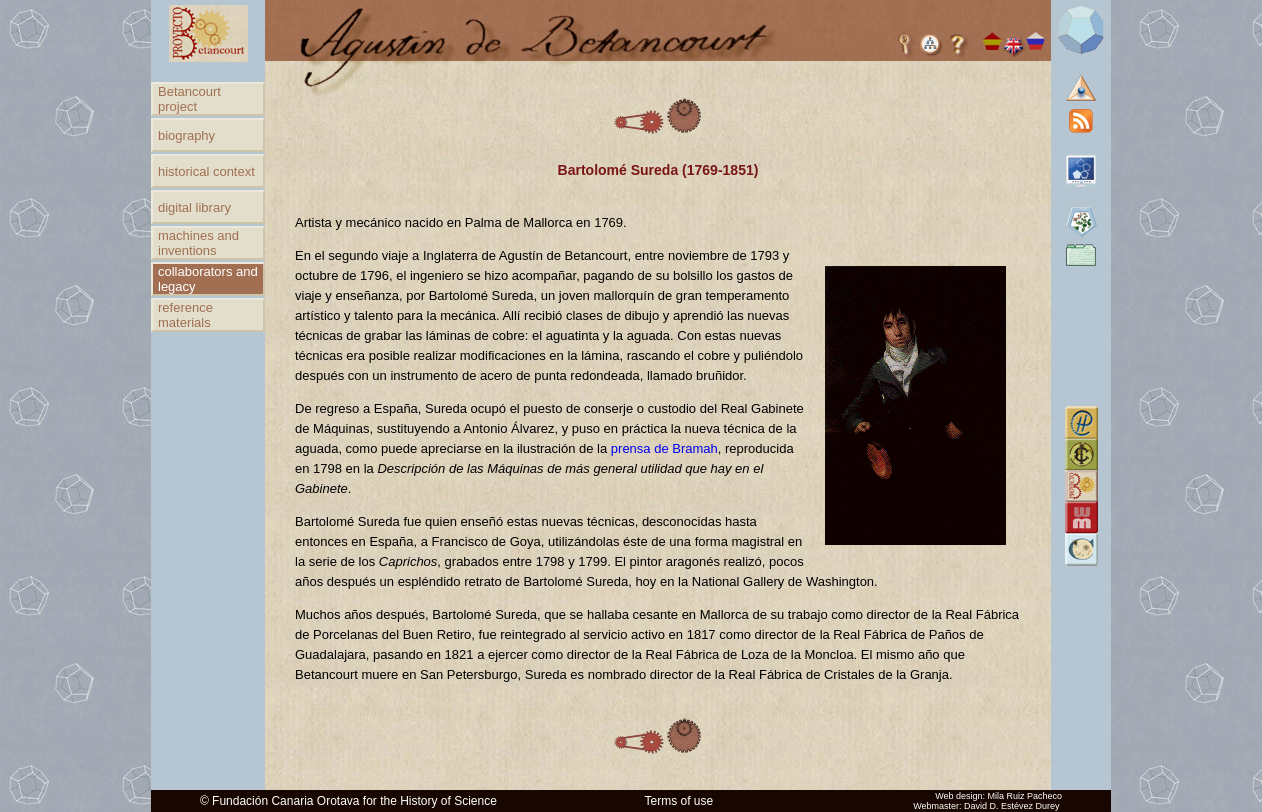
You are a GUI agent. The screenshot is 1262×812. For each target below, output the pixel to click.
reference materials (185, 315)
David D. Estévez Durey (1012, 806)
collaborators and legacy (208, 279)
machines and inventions (198, 243)
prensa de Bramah (664, 448)
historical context (206, 171)
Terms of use (679, 801)
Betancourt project (189, 99)
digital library (194, 207)
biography (186, 135)
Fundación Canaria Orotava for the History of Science (354, 801)
